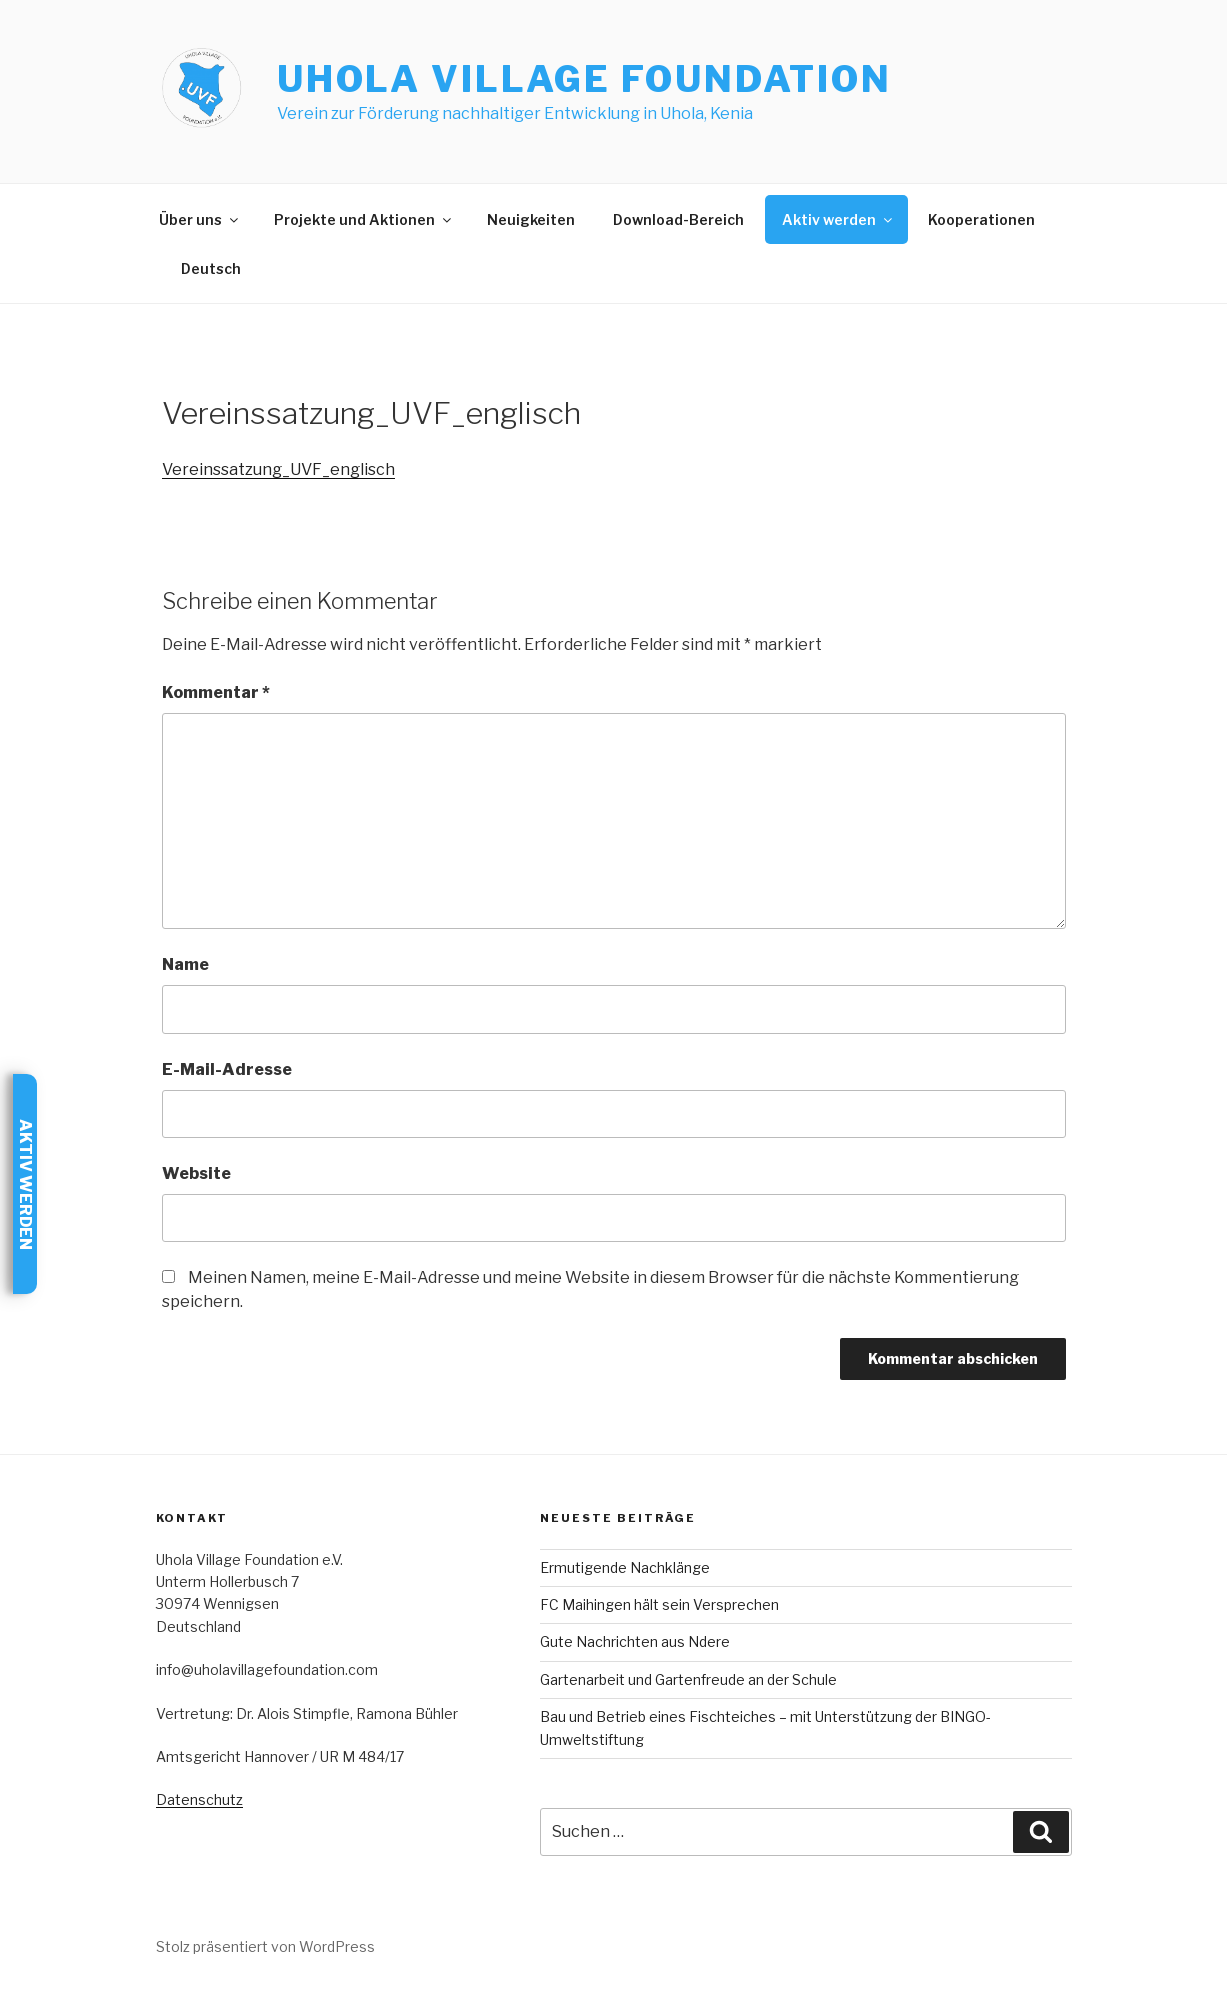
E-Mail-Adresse (227, 1069)
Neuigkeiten (531, 219)
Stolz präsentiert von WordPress (265, 1946)
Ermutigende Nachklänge (625, 1567)
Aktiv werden (838, 219)
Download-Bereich (678, 219)
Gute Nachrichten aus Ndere (635, 1641)
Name (185, 964)
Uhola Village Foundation (584, 79)
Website (196, 1173)
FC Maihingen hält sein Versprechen (659, 1604)
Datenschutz (199, 1799)
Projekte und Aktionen (364, 219)
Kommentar (216, 692)
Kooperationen (981, 219)
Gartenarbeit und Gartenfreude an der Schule (688, 1679)
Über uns (200, 219)
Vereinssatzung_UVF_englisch (278, 469)
